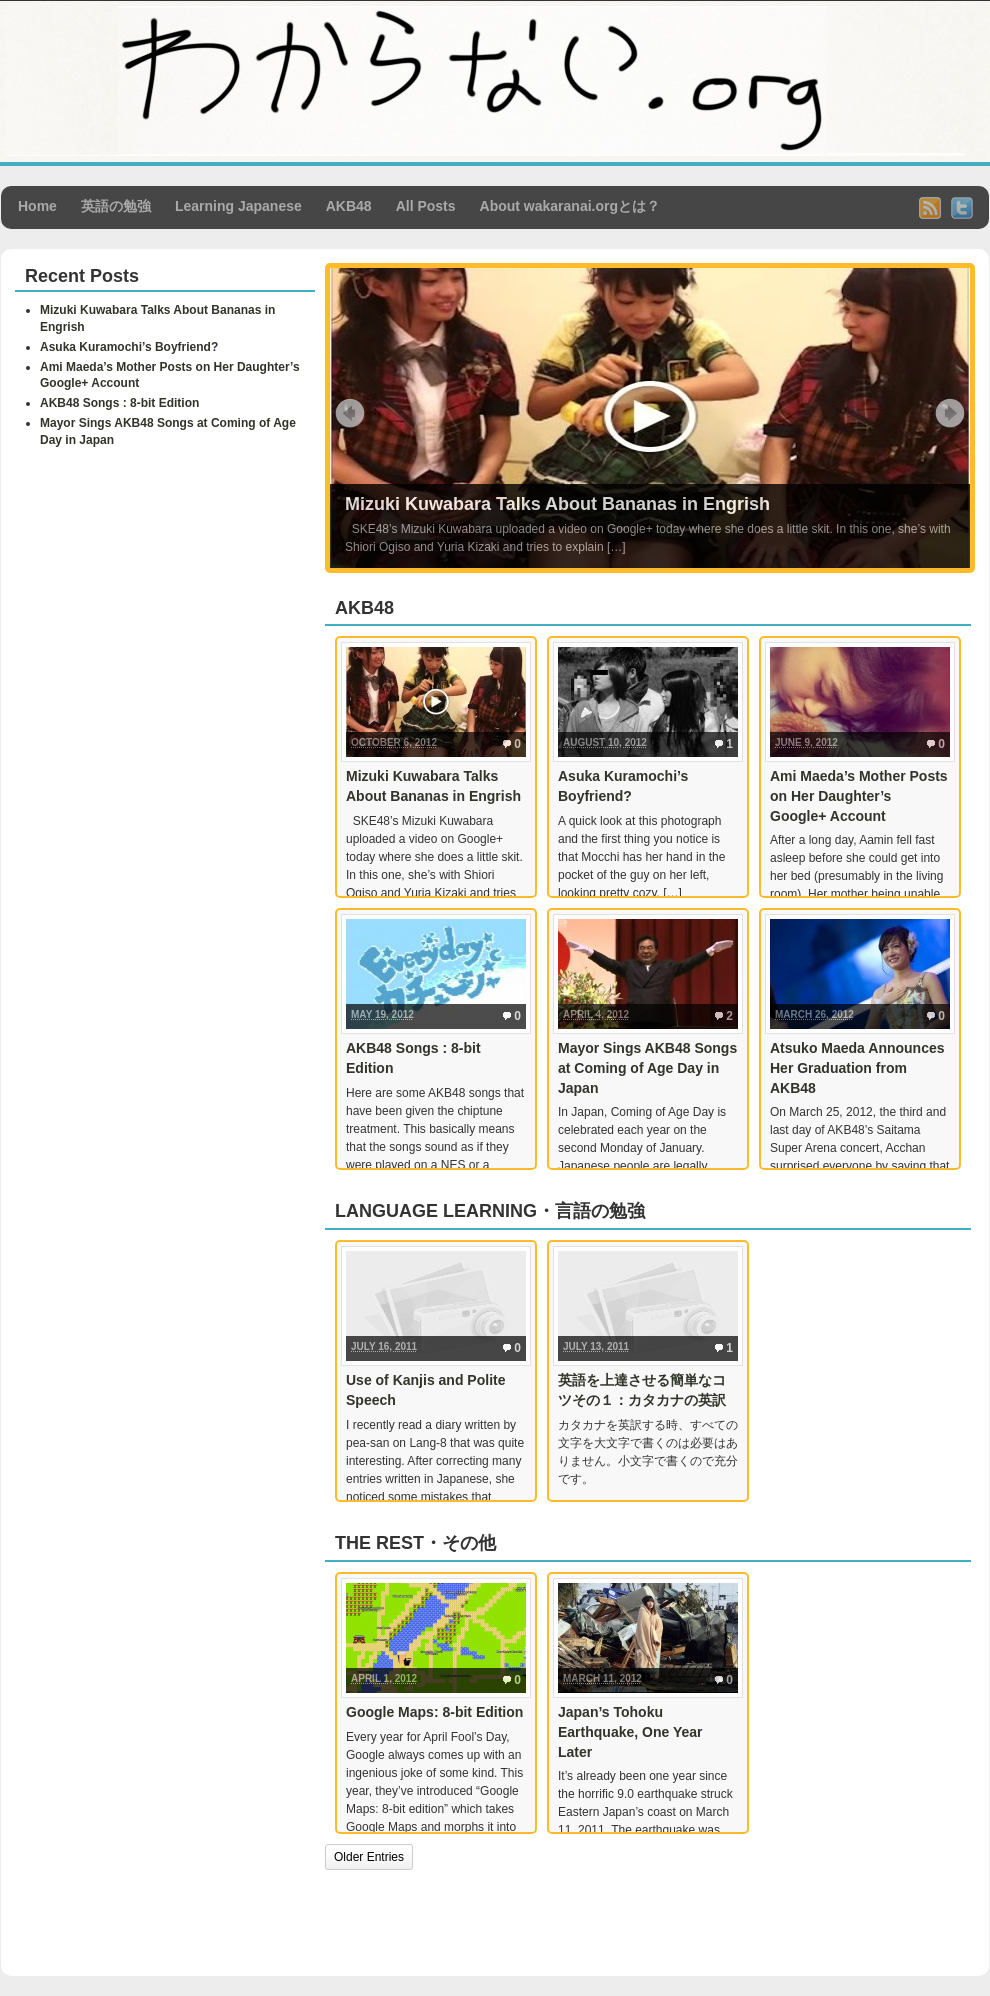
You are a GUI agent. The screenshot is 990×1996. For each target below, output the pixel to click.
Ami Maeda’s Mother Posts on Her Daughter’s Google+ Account (859, 795)
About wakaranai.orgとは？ (570, 206)
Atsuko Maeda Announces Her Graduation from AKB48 (857, 1067)
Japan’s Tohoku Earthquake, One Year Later (630, 1731)
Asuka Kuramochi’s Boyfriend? (129, 347)
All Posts (426, 206)
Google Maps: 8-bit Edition (434, 1712)
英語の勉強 (116, 206)
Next (950, 413)
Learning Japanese (238, 206)
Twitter (962, 208)
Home (37, 206)
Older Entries (369, 1857)
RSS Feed (930, 208)
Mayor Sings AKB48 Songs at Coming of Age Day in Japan (647, 1067)
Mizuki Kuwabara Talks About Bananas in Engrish (557, 504)
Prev (350, 413)
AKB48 (349, 206)
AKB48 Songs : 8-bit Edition (119, 403)
